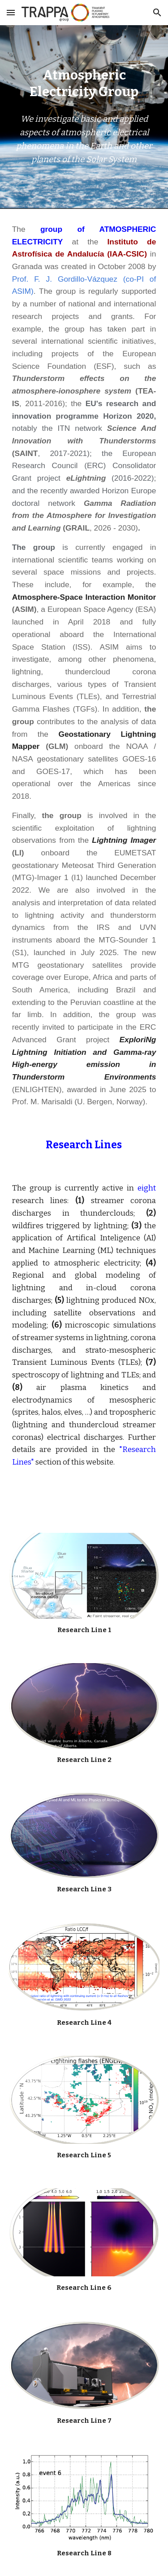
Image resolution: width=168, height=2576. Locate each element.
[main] (84, 83)
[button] (11, 12)
